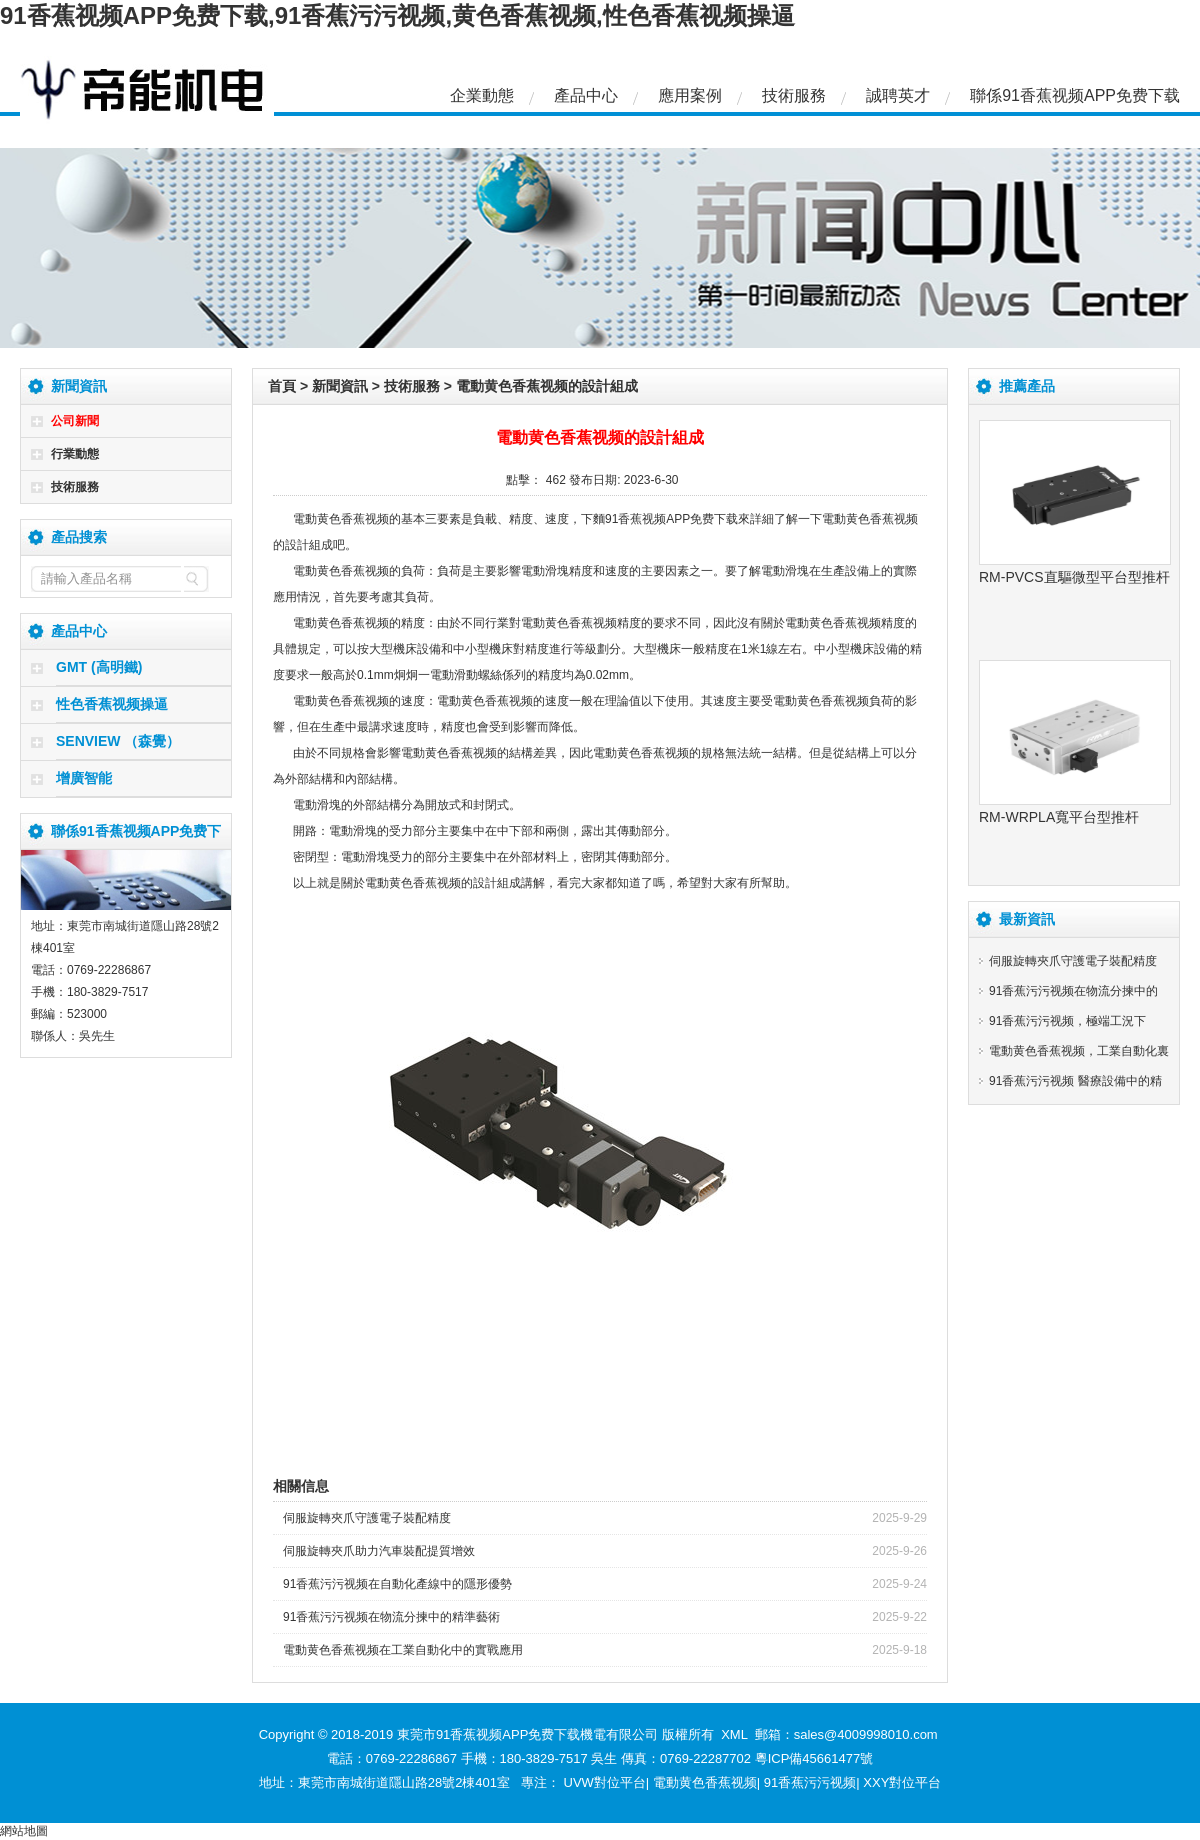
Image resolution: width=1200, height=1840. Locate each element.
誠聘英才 (898, 95)
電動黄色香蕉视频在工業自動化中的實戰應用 (403, 1650)
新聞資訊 (340, 386)
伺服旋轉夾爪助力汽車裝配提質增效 (379, 1551)
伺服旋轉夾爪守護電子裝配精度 (367, 1518)
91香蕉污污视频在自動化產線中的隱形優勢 (397, 1584)
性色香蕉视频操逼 (112, 704)
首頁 (282, 386)
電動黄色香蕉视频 (705, 1782)
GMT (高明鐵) (99, 667)
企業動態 (482, 95)
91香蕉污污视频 (810, 1782)
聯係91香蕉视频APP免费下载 (1075, 95)
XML (734, 1734)
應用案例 (690, 95)
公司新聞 (75, 421)
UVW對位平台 (605, 1782)
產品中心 (586, 95)
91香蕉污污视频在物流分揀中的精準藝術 (391, 1617)
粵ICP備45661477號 (814, 1758)
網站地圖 (24, 1831)
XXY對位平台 (902, 1782)
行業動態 (75, 454)
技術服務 (794, 95)
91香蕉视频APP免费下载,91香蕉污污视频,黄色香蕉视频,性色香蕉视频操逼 (397, 15)
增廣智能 (84, 778)
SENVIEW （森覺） (118, 741)
